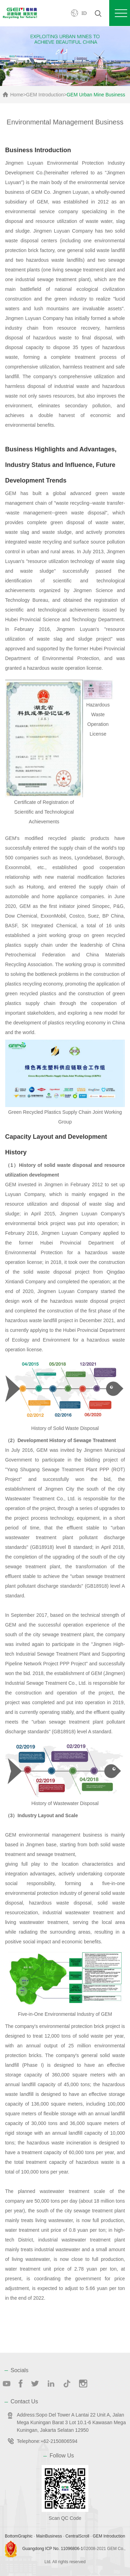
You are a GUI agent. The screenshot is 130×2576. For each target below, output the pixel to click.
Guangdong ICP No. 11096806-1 (52, 2548)
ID (84, 13)
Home (16, 94)
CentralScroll (77, 2536)
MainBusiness (49, 2536)
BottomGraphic (19, 2536)
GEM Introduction (45, 94)
